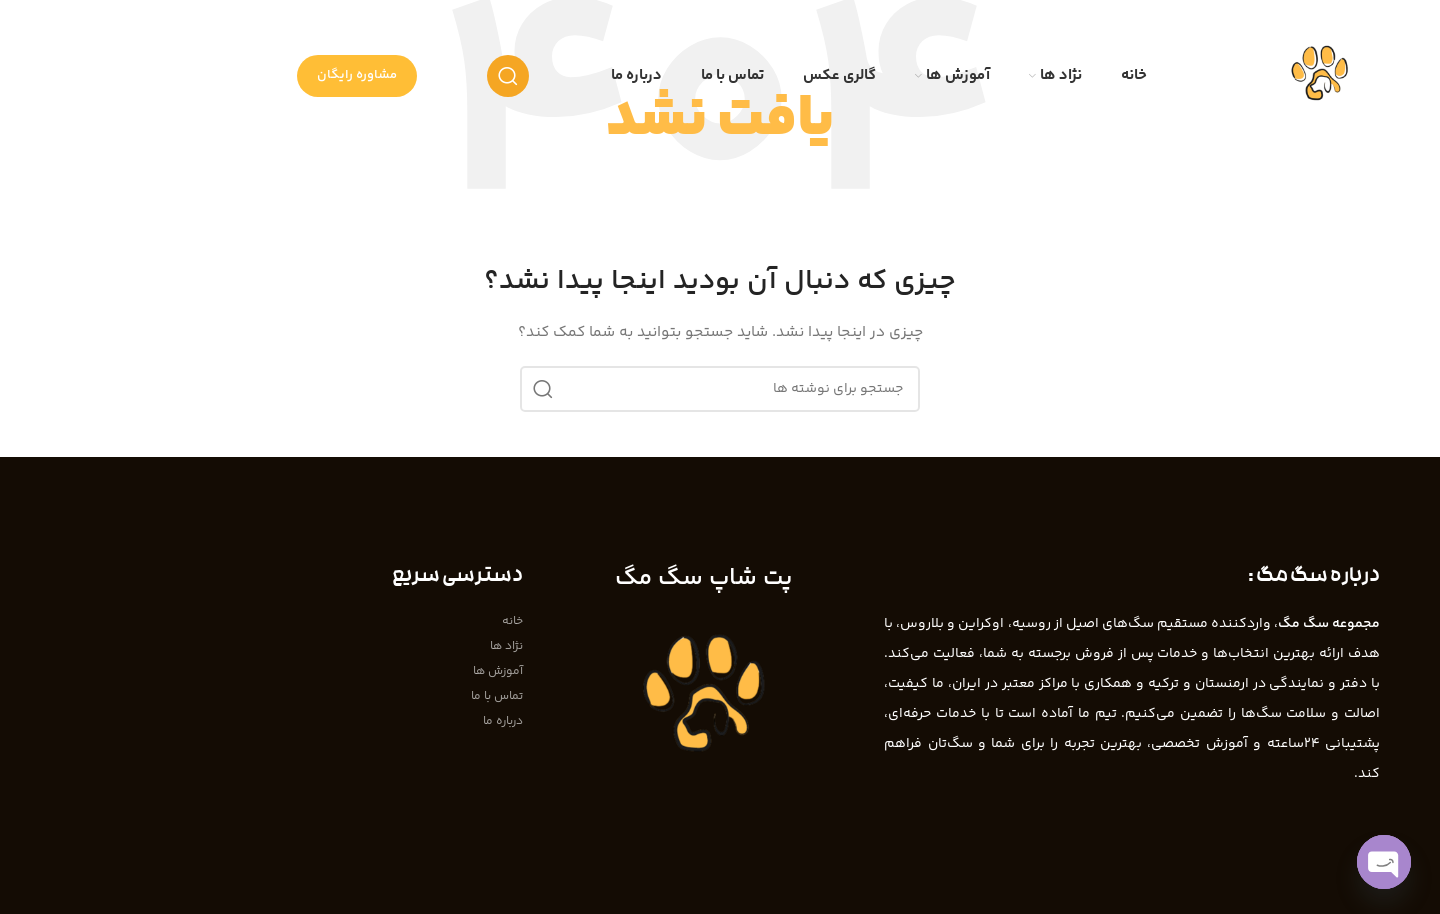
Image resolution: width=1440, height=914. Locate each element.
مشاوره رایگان (357, 75)
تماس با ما (497, 696)
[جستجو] (508, 76)
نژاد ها (506, 646)
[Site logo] (1319, 75)
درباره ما (503, 721)
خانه (512, 621)
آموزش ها (498, 671)
